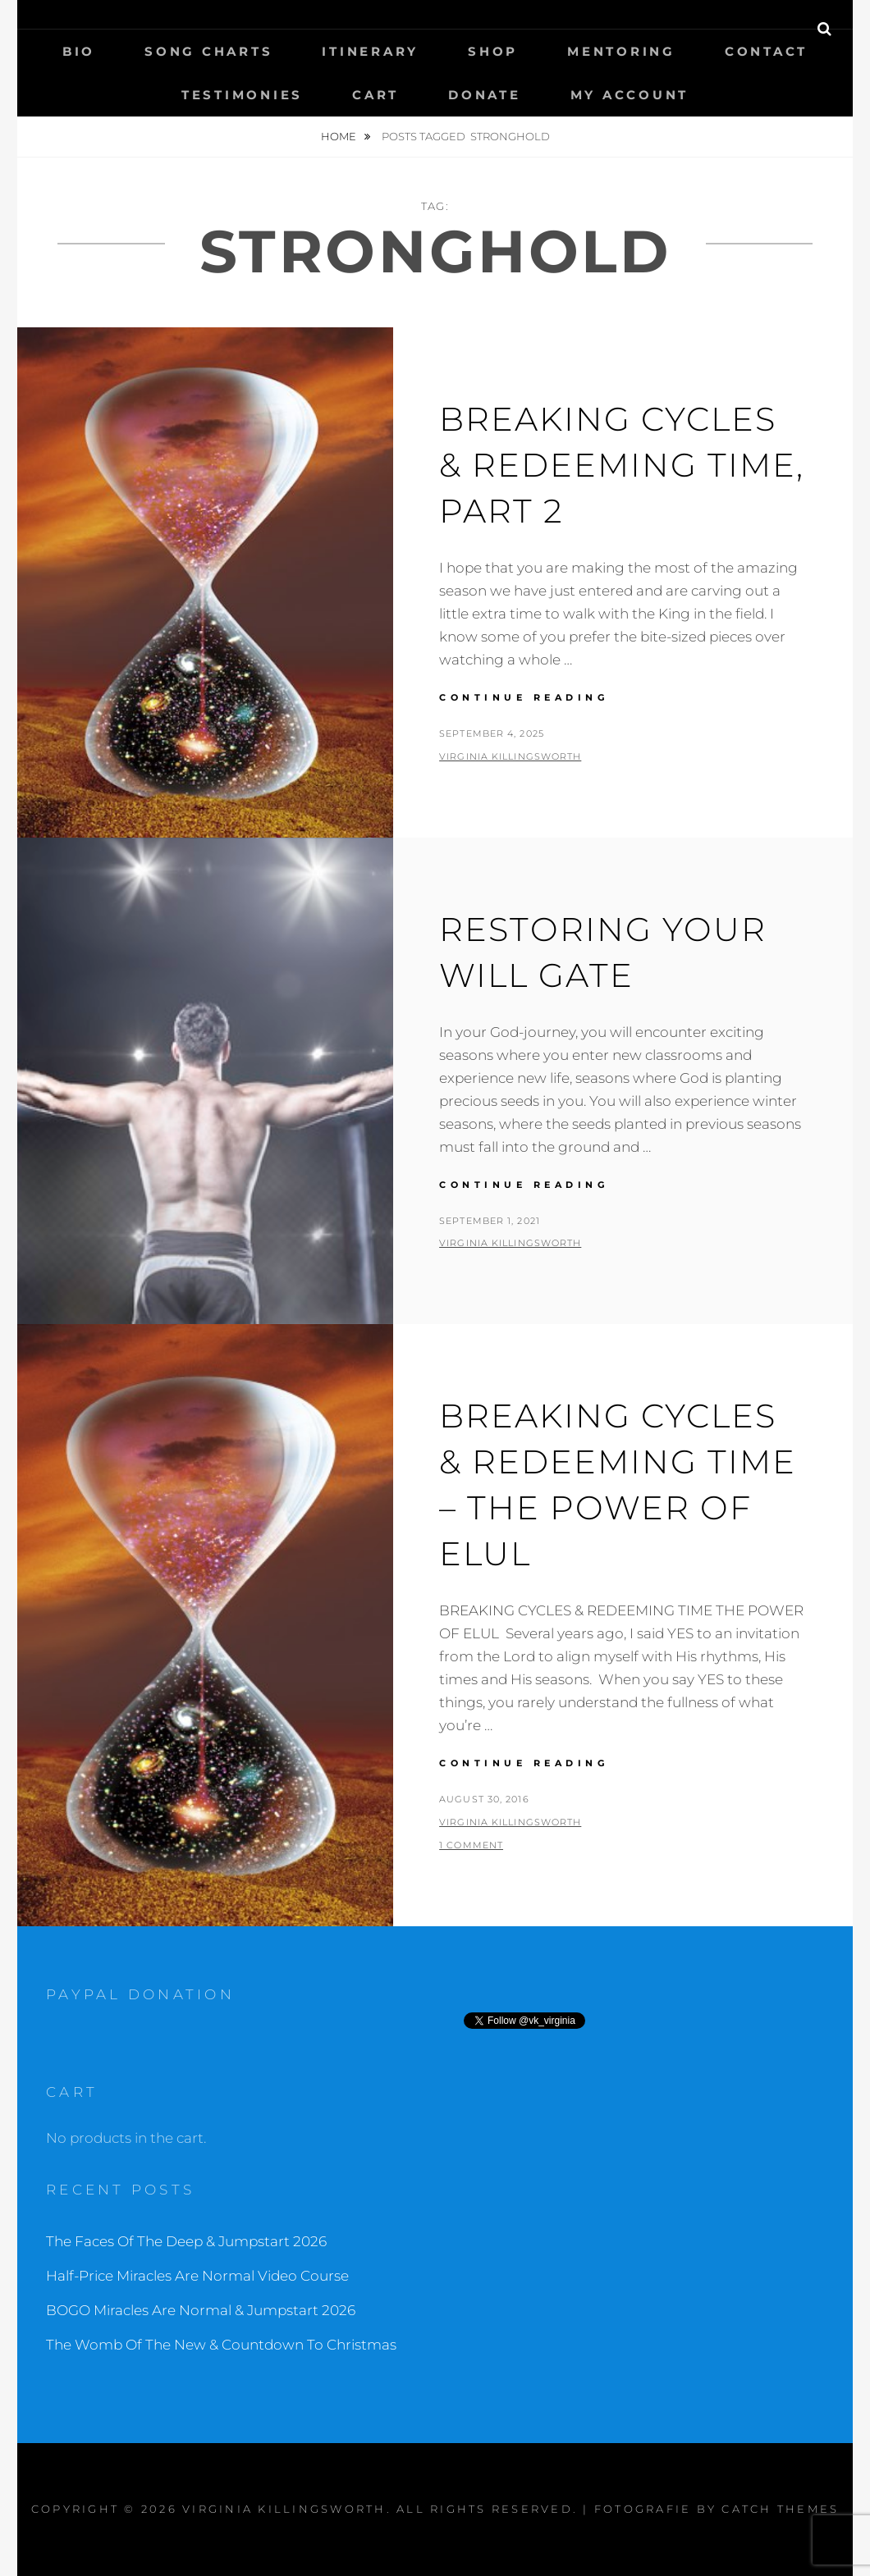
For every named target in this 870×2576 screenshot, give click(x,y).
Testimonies (242, 95)
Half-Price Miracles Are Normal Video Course (197, 2276)
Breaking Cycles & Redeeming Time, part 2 (621, 465)
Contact (766, 51)
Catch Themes (780, 2508)
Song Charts (208, 51)
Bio (78, 51)
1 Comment (471, 1845)
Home (340, 136)
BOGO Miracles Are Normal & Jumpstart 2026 (200, 2310)
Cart (375, 95)
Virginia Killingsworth (510, 756)
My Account (629, 95)
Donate (484, 95)
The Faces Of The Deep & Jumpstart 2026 (186, 2241)
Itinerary (370, 51)
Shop (493, 51)
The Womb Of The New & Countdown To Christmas (221, 2344)
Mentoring (621, 51)
